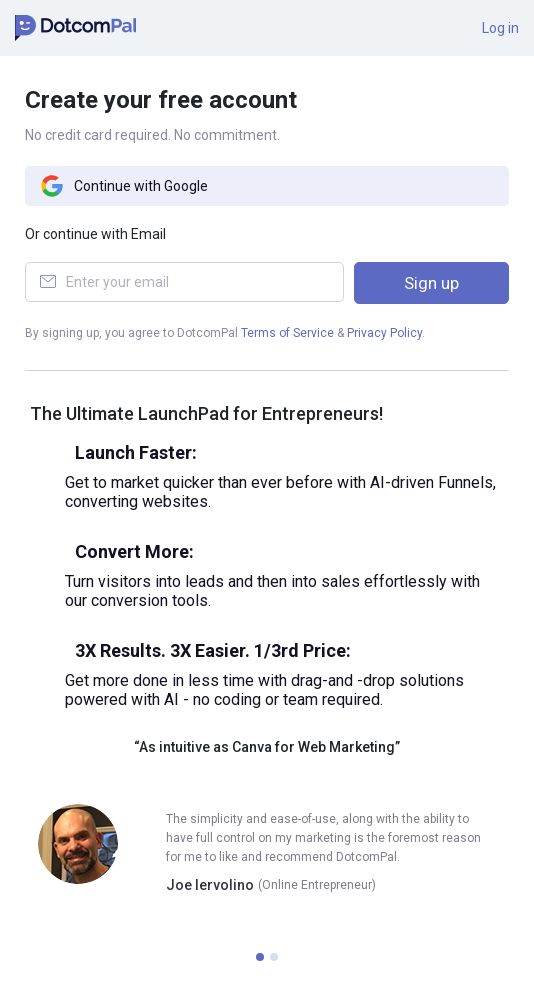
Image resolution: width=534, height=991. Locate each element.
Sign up (431, 283)
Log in (500, 28)
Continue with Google (124, 186)
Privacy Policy (384, 333)
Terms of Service (287, 333)
